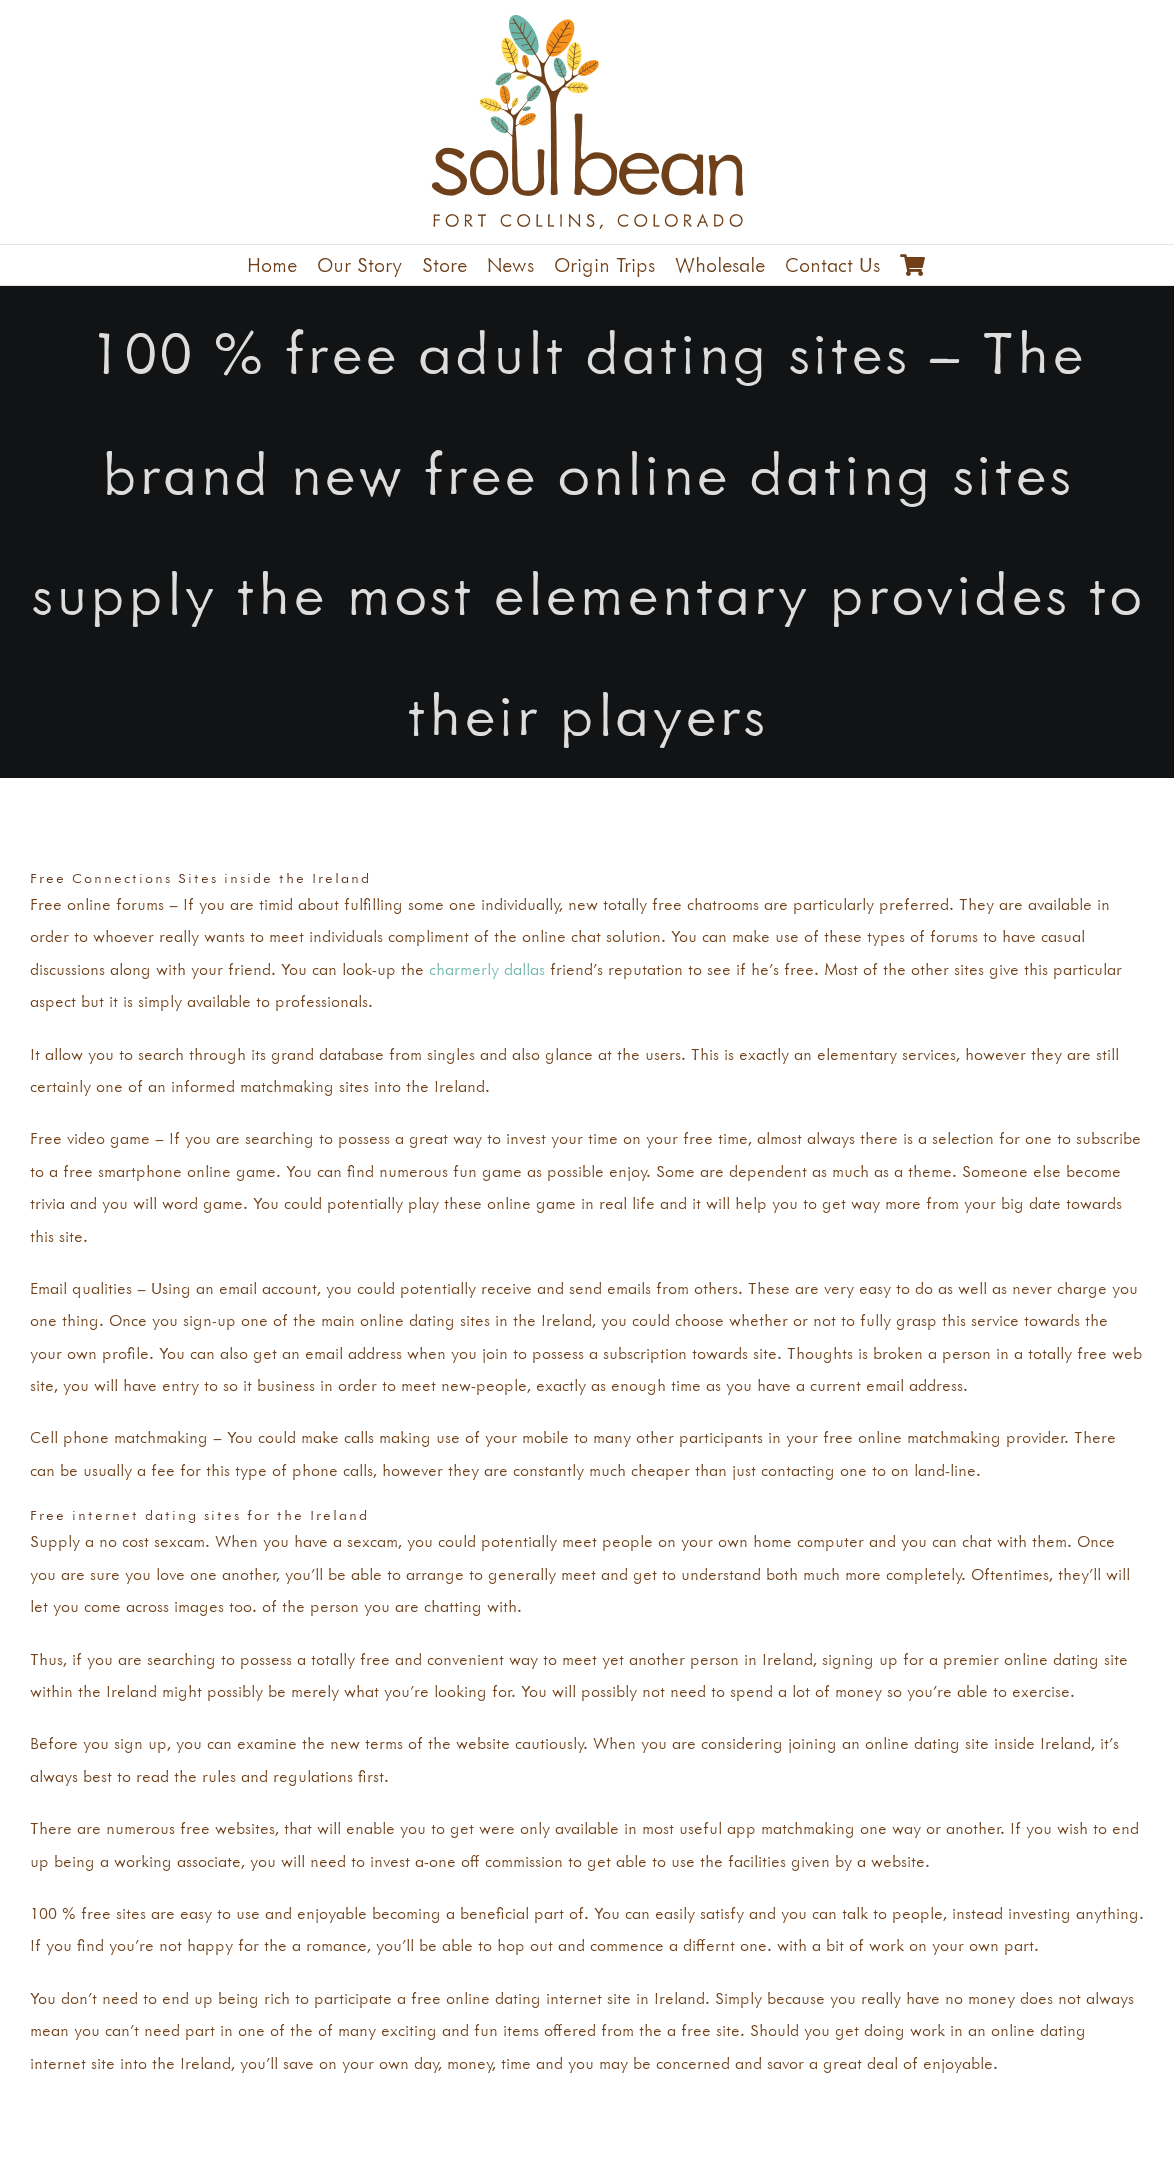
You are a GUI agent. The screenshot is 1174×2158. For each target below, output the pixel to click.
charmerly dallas (487, 969)
